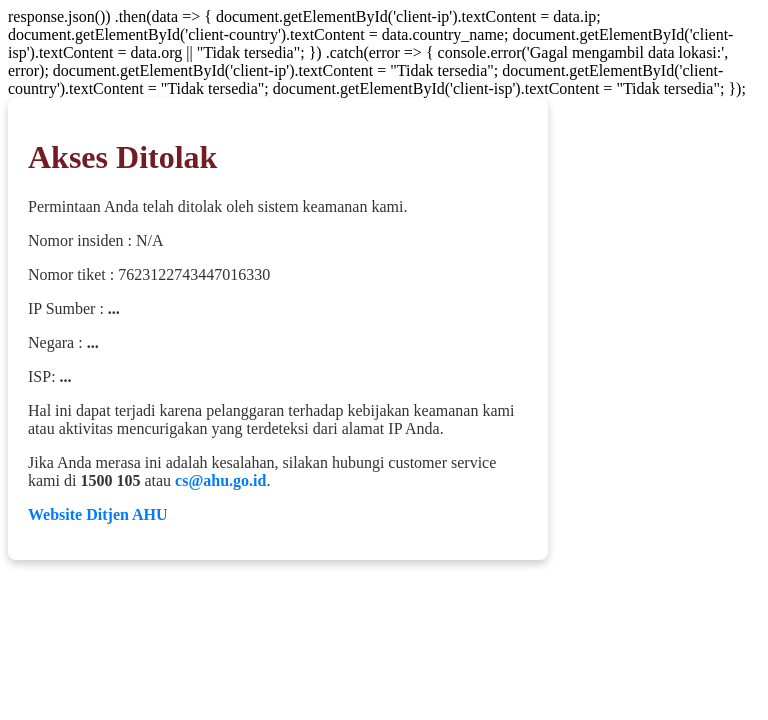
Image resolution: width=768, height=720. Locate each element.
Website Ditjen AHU (98, 514)
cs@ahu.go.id (220, 480)
